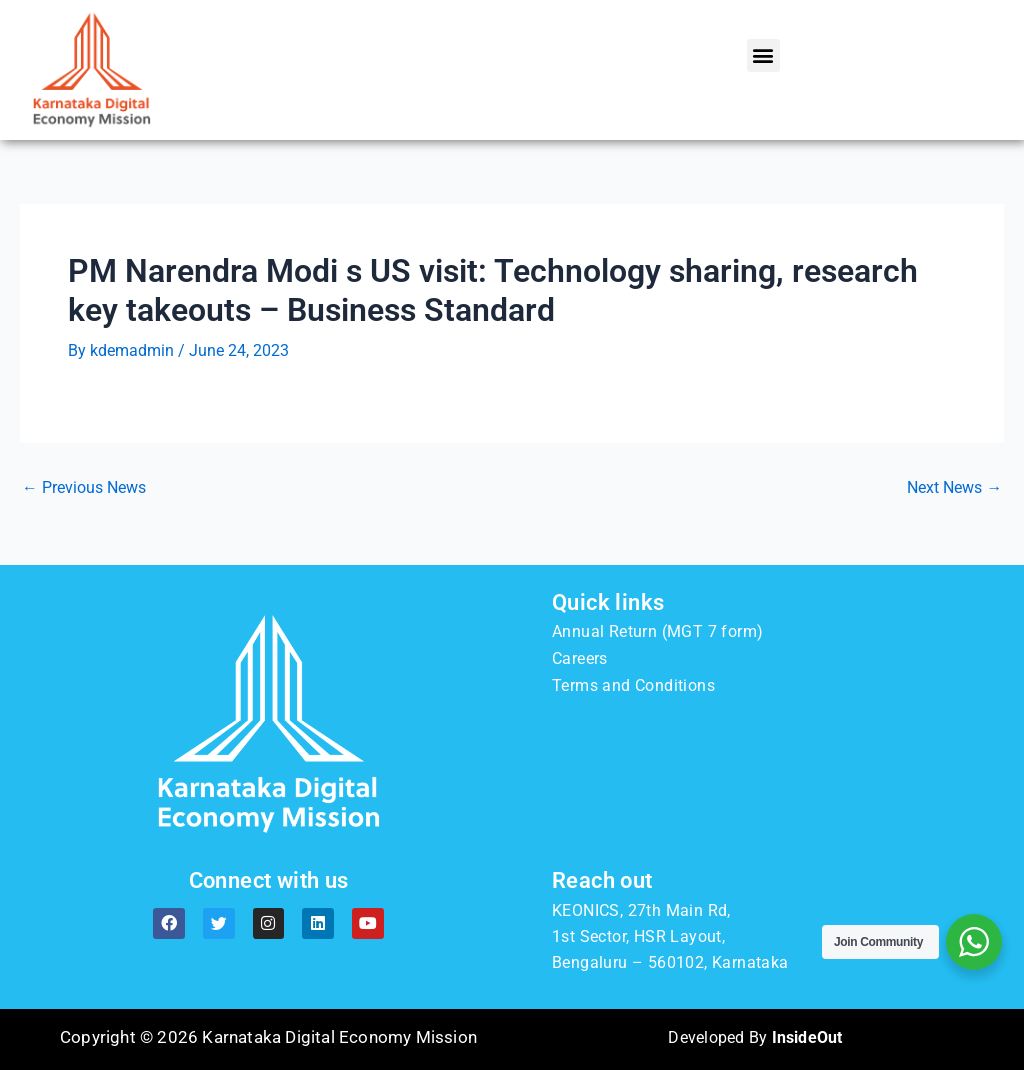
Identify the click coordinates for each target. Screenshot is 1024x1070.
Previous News (84, 487)
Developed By (755, 1036)
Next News (954, 487)
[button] (763, 55)
